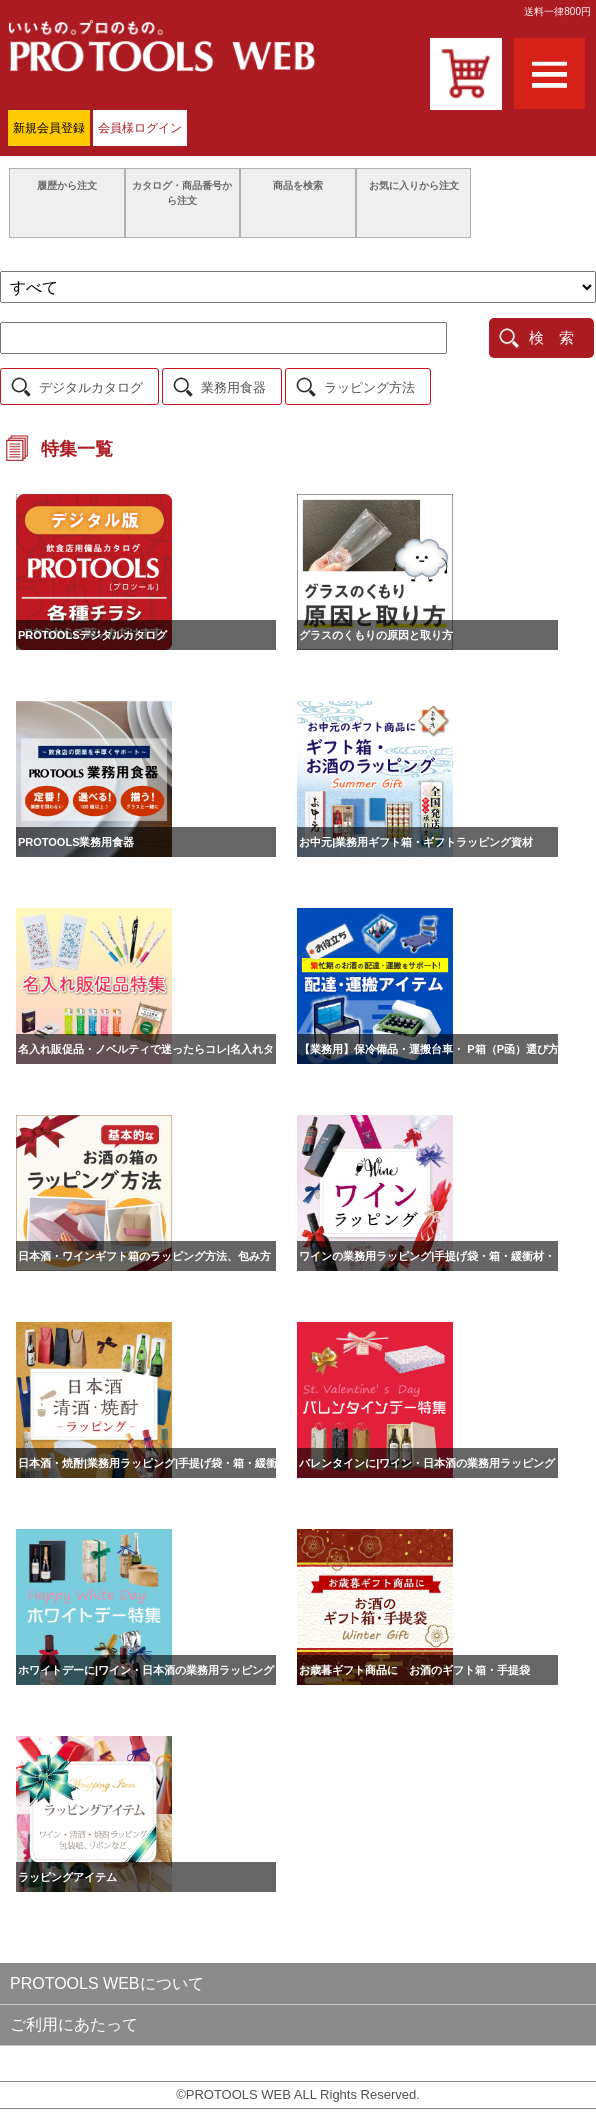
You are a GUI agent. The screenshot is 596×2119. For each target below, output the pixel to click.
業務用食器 (233, 387)
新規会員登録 (49, 128)
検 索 (551, 337)
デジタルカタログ (91, 387)
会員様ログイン (140, 128)
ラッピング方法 (369, 387)
